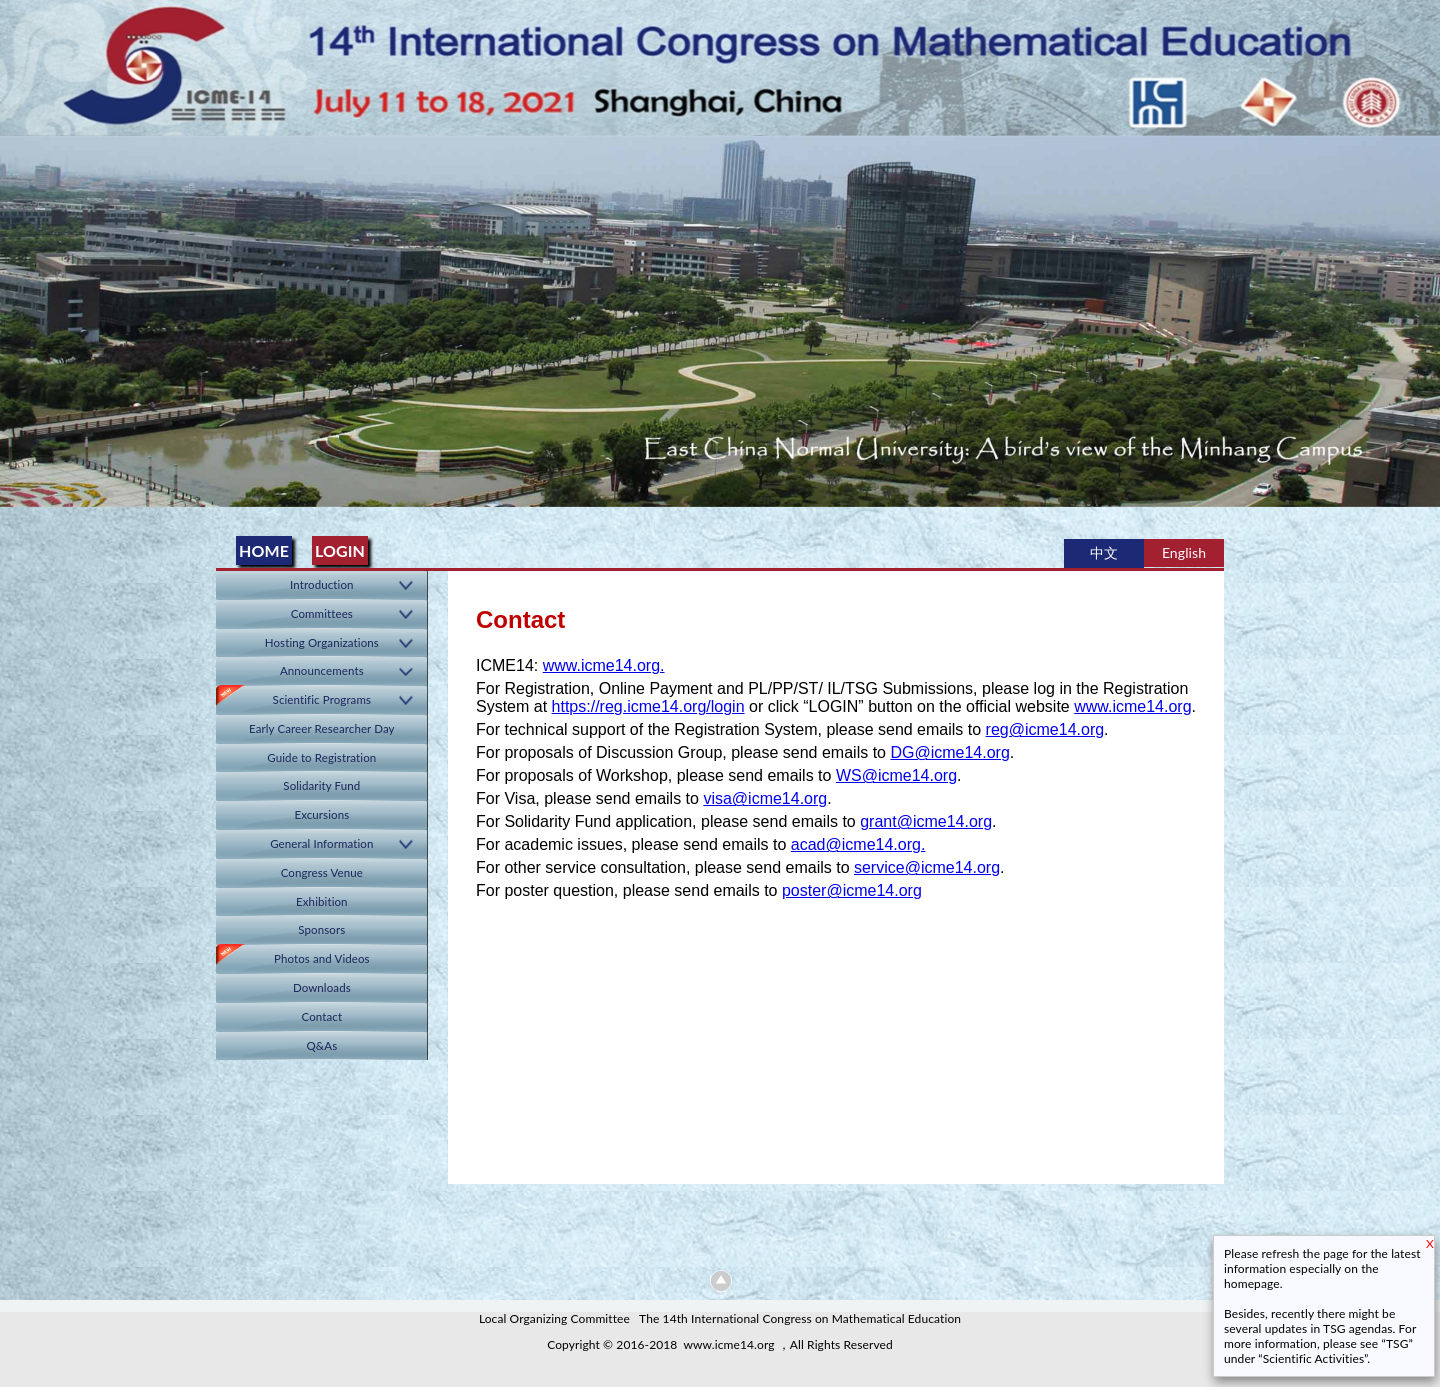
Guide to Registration (321, 757)
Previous (19, 314)
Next (1421, 314)
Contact (322, 1016)
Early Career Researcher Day (322, 728)
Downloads (322, 987)
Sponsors (321, 929)
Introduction (322, 584)
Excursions (321, 814)
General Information (321, 843)
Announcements (322, 670)
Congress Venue (322, 872)
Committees (322, 613)
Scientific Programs (322, 699)
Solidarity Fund (321, 785)
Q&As (321, 1045)
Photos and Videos (322, 958)
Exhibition (322, 901)
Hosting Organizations (322, 642)
